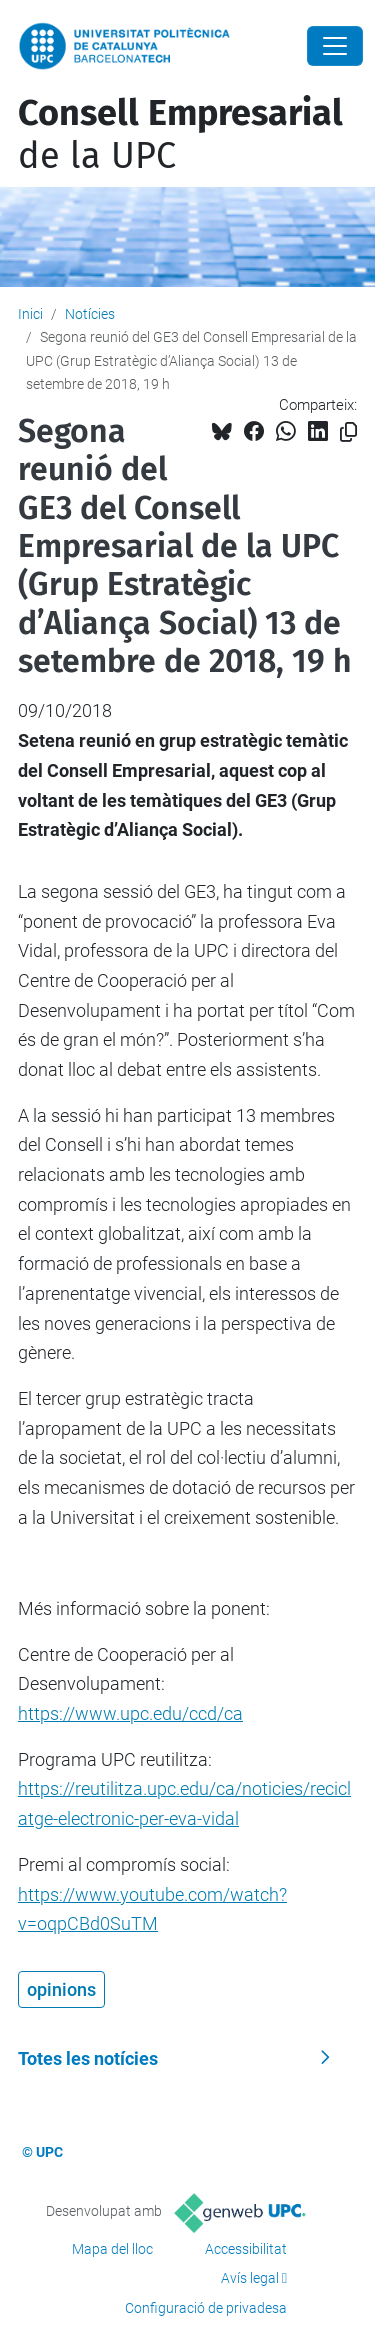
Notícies (90, 314)
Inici (30, 314)
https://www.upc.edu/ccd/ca (130, 1713)
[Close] (335, 46)
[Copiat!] (348, 432)
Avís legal (250, 2278)
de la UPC (180, 134)
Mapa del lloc (112, 2249)
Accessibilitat (246, 2249)
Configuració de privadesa (206, 2308)
